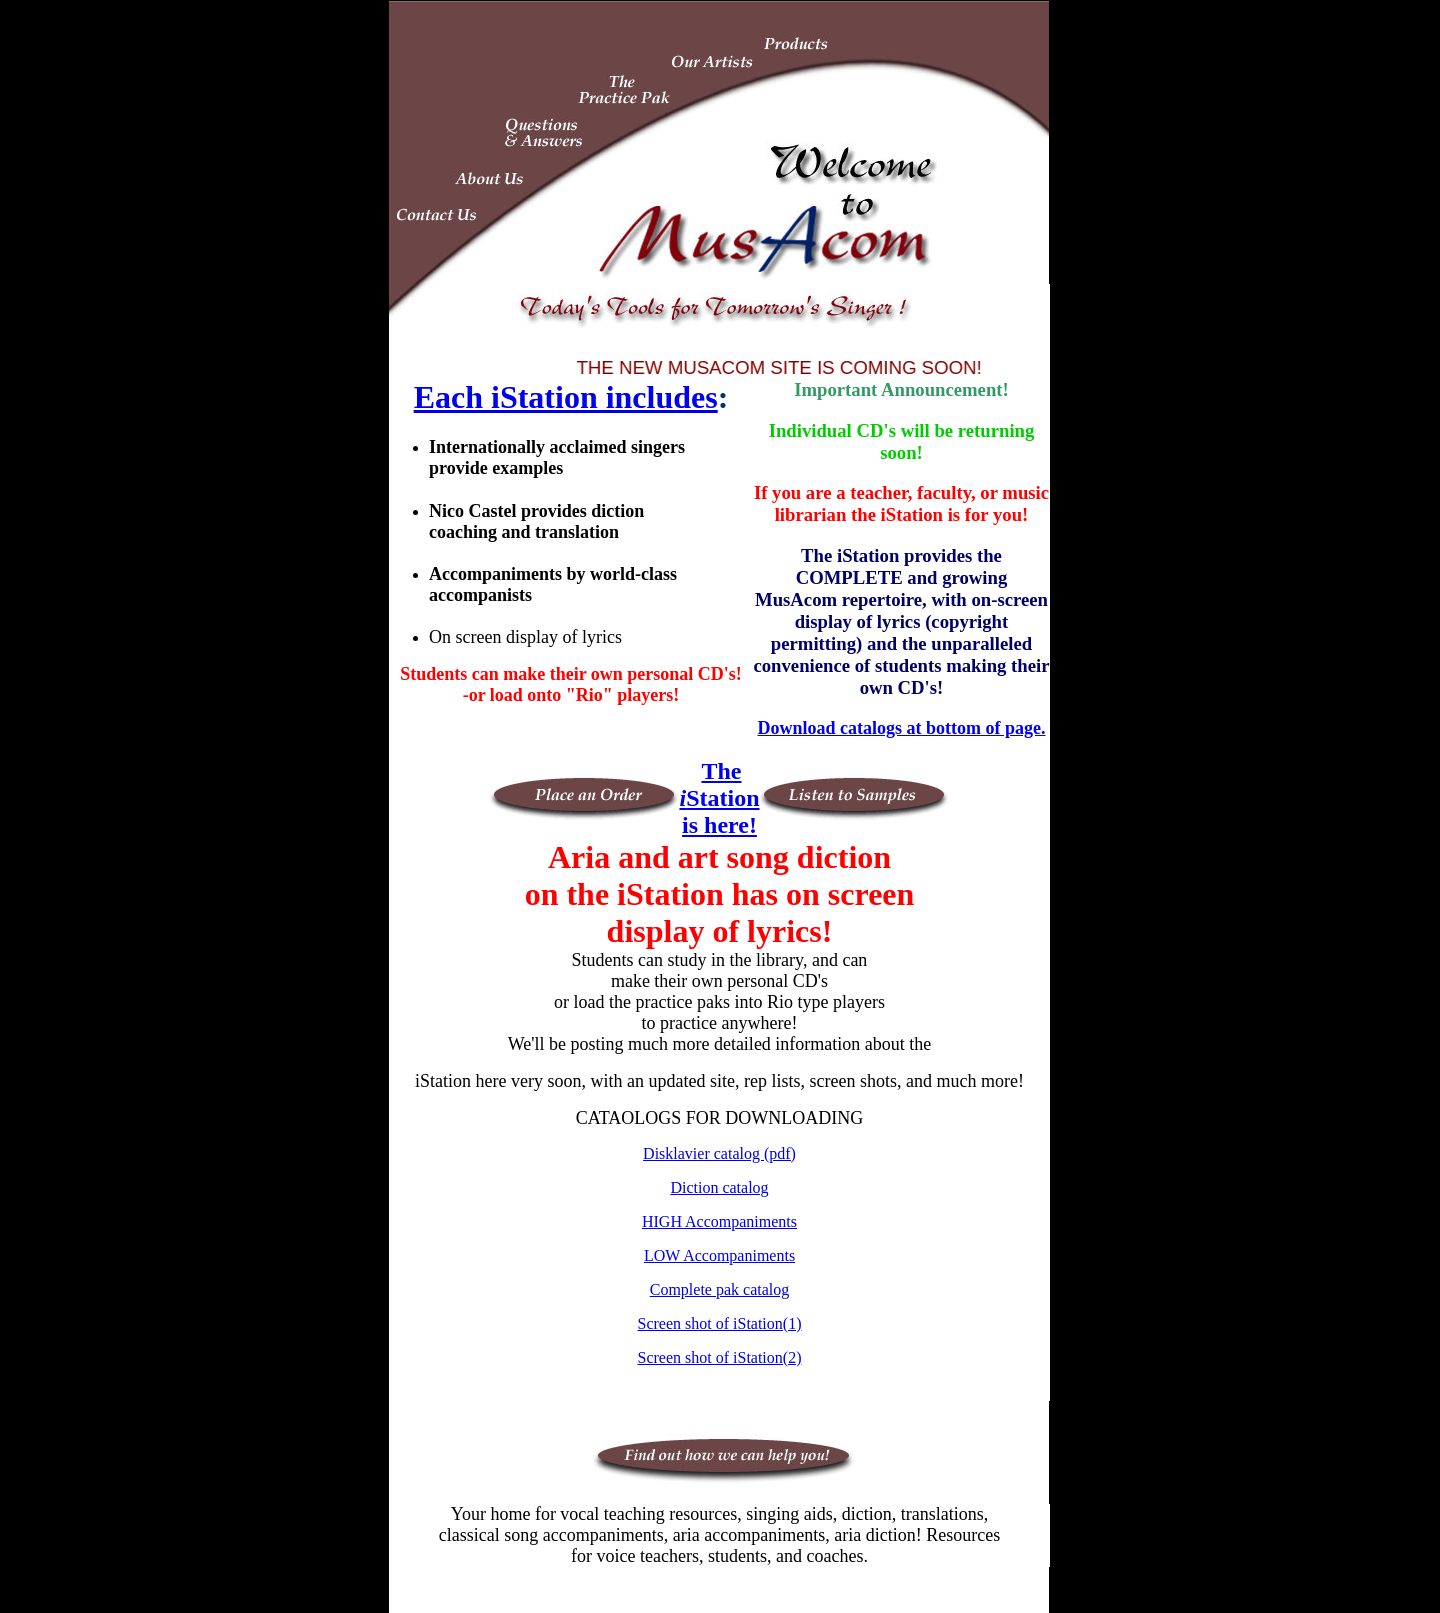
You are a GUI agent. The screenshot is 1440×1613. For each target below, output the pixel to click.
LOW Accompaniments (719, 1255)
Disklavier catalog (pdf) (719, 1153)
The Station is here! (719, 798)
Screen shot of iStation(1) (720, 1323)
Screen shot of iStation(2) (720, 1357)
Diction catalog (719, 1187)
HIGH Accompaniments (719, 1221)
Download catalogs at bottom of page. (901, 728)
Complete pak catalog (720, 1289)
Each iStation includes (566, 397)
